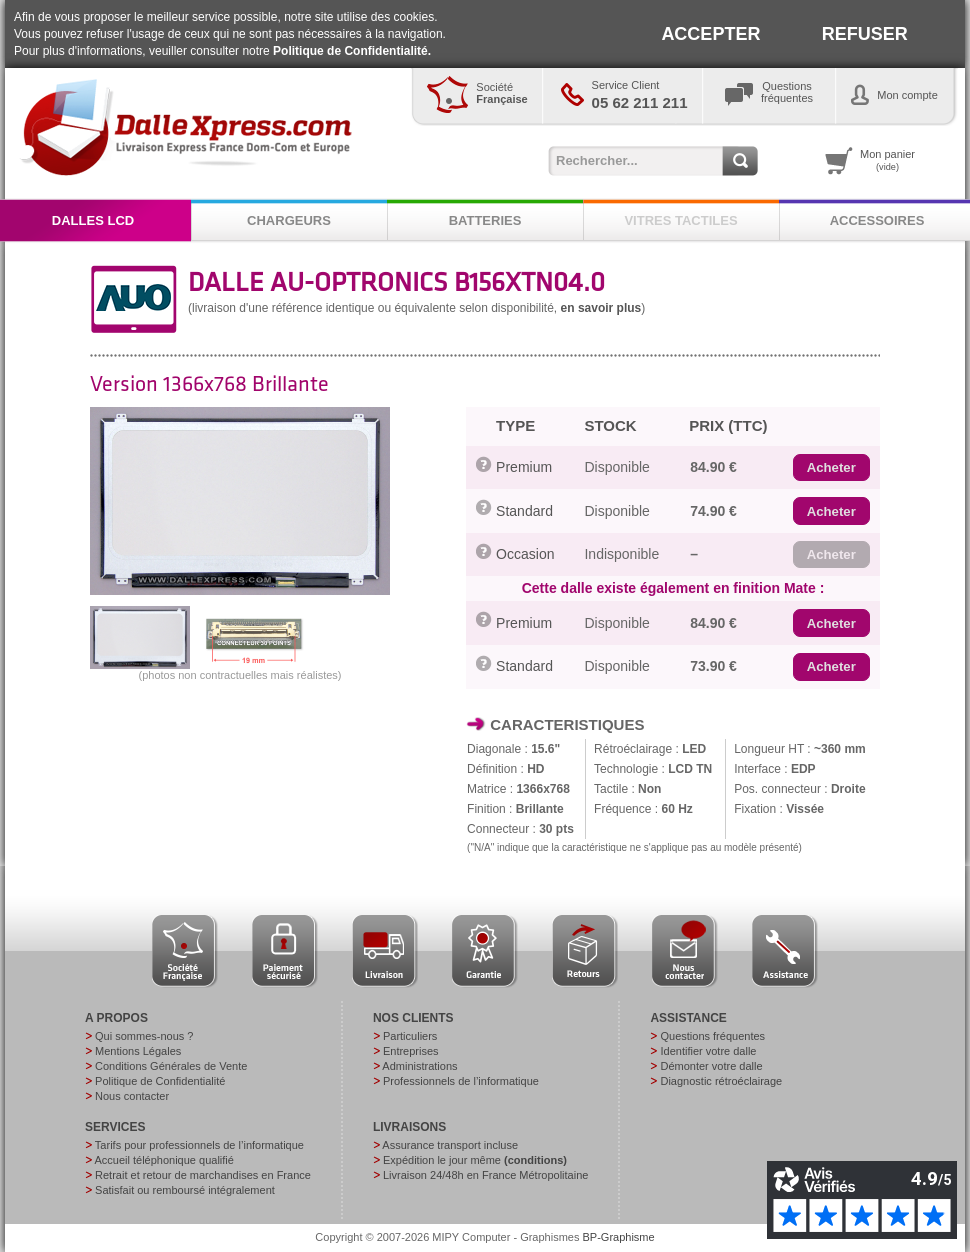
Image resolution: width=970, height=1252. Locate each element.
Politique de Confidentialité (160, 1081)
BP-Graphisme (619, 1237)
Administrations (419, 1066)
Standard (524, 511)
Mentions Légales (138, 1051)
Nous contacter (132, 1096)
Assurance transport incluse (450, 1145)
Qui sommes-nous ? (144, 1036)
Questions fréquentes (712, 1036)
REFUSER (865, 34)
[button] (831, 468)
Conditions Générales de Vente (171, 1066)
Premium (524, 467)
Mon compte (907, 95)
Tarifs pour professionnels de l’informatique (199, 1145)
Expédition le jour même (475, 1160)
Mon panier (887, 160)
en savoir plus (601, 308)
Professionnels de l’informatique (461, 1081)
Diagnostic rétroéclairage (721, 1081)
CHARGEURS (289, 220)
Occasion (525, 554)
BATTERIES (485, 220)
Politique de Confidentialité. (352, 51)
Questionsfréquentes (787, 92)
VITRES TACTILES (680, 220)
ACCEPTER (710, 34)
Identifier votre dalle (708, 1051)
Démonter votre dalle (711, 1066)
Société (501, 93)
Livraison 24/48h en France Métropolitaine (485, 1175)
